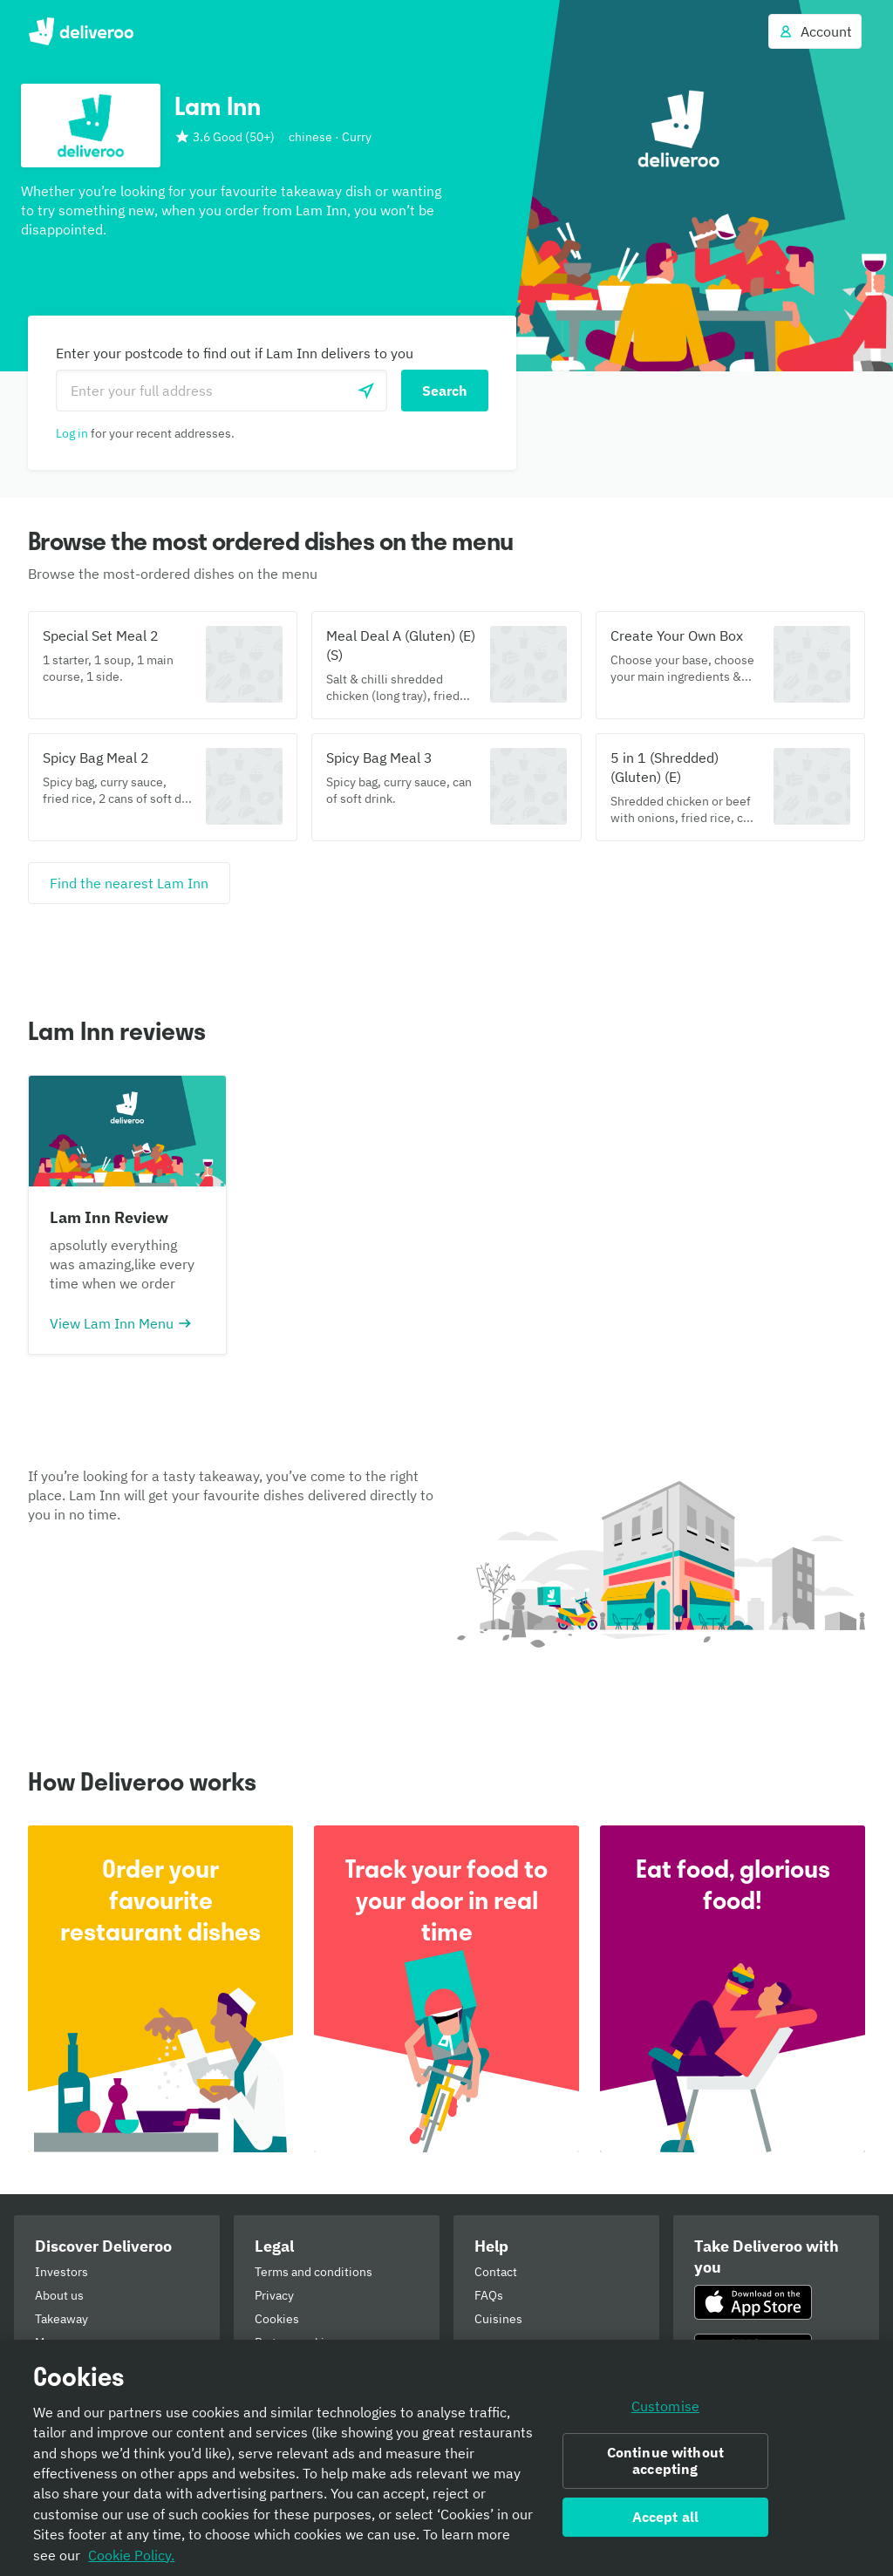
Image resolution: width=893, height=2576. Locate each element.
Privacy (274, 2295)
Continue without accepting (666, 2460)
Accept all (665, 2516)
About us (59, 2295)
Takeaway (61, 2319)
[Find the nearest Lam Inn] (129, 883)
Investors (61, 2272)
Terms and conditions (313, 2272)
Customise (665, 2406)
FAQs (488, 2295)
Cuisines (498, 2319)
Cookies (277, 2319)
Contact (495, 2272)
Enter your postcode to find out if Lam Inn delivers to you (234, 353)
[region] (446, 2458)
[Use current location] (366, 390)
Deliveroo (80, 31)
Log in (72, 433)
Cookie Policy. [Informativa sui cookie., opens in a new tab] (131, 2555)
